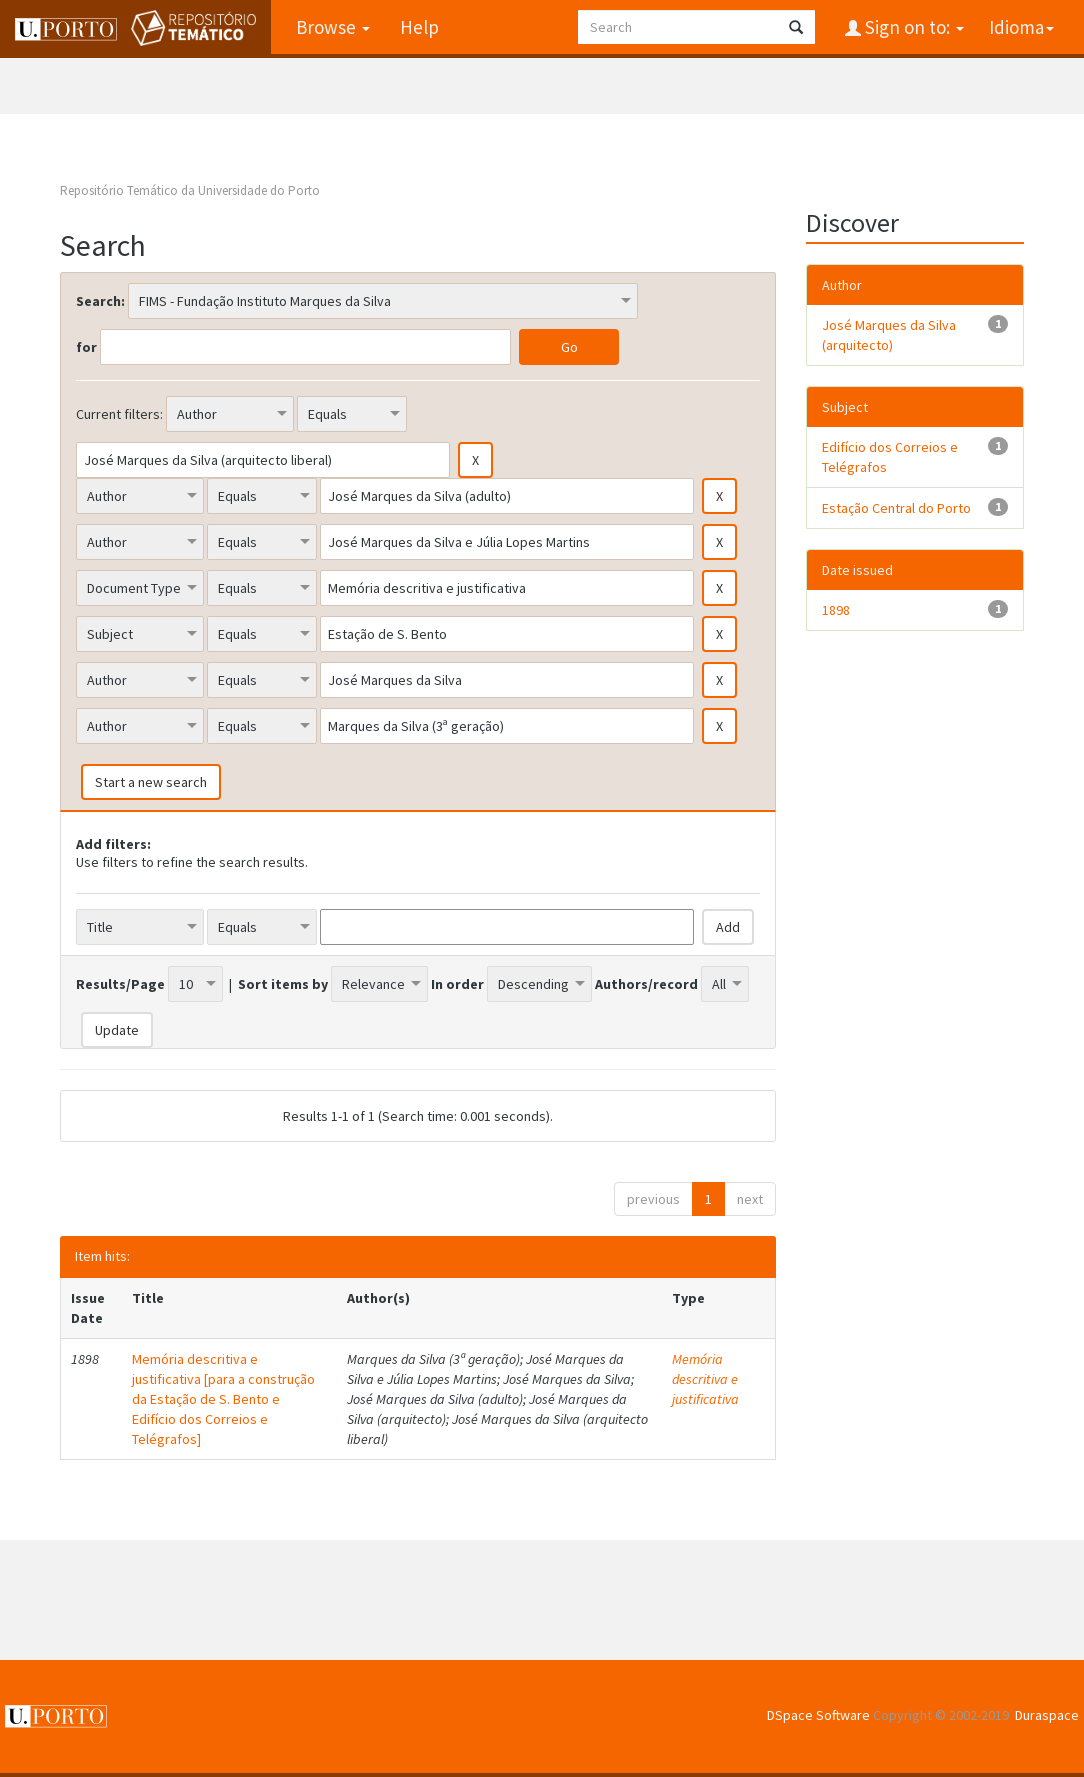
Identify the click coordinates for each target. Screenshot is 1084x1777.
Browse (333, 27)
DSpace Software (818, 1715)
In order (457, 984)
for (86, 347)
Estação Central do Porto (896, 508)
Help (419, 27)
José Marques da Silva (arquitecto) (889, 335)
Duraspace (1047, 1715)
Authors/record (646, 984)
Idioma (1021, 27)
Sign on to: (912, 27)
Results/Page (120, 984)
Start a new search (151, 782)
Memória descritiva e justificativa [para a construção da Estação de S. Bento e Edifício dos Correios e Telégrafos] (223, 1399)
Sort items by (283, 984)
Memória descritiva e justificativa (705, 1379)
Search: (100, 301)
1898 (836, 610)
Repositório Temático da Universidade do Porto (190, 190)
